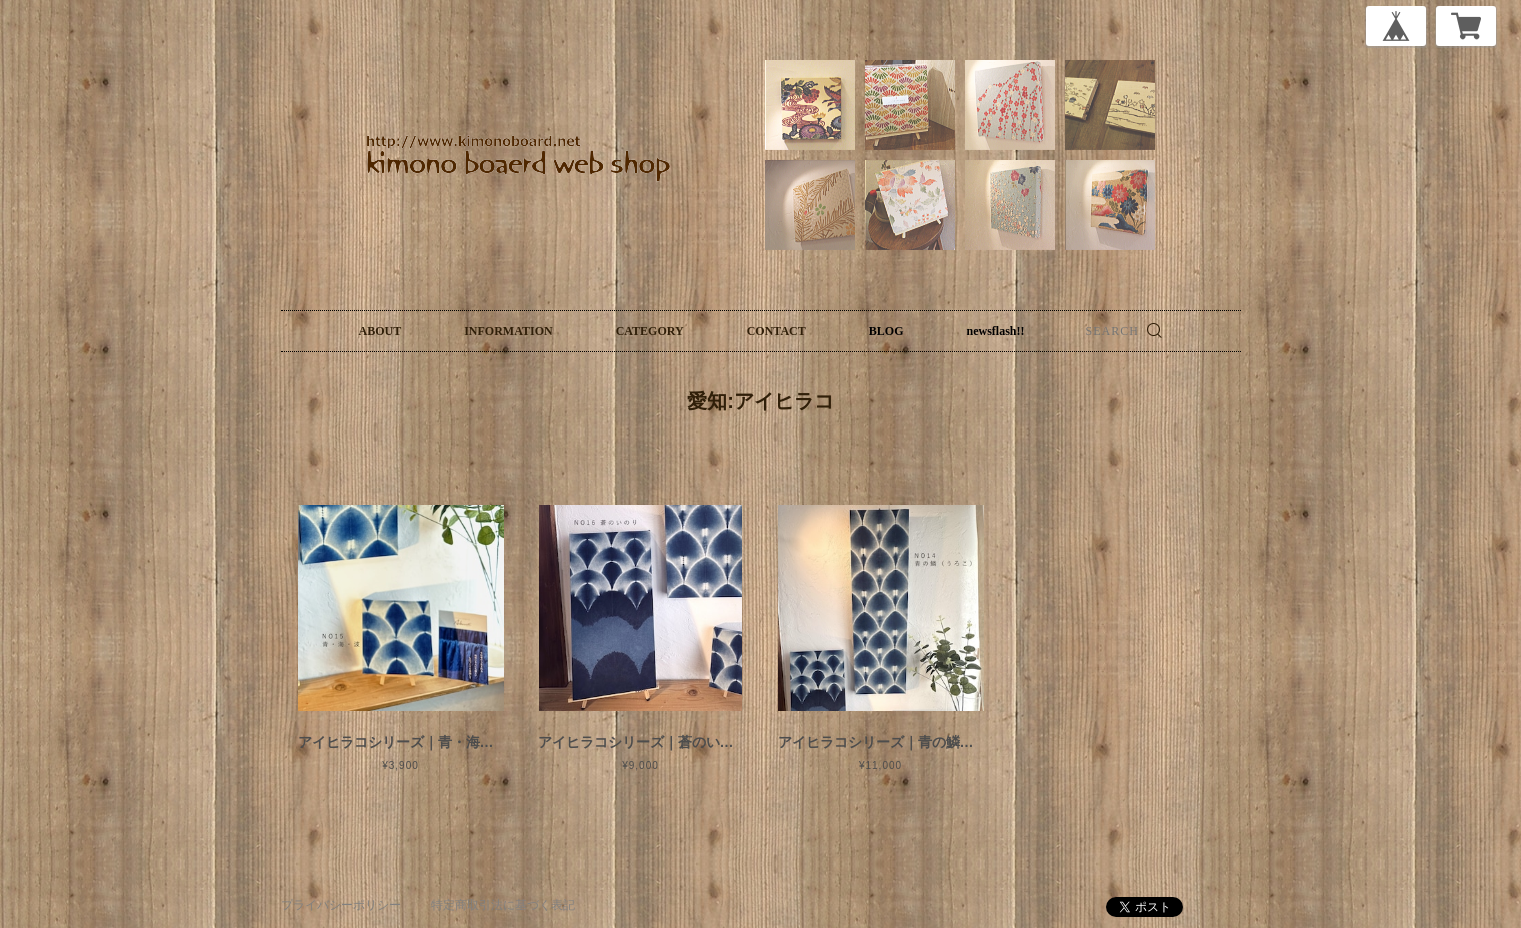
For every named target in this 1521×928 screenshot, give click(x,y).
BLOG (886, 331)
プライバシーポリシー (341, 905)
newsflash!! (995, 331)
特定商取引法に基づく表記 (503, 905)
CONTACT (776, 331)
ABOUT (380, 331)
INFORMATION (508, 331)
